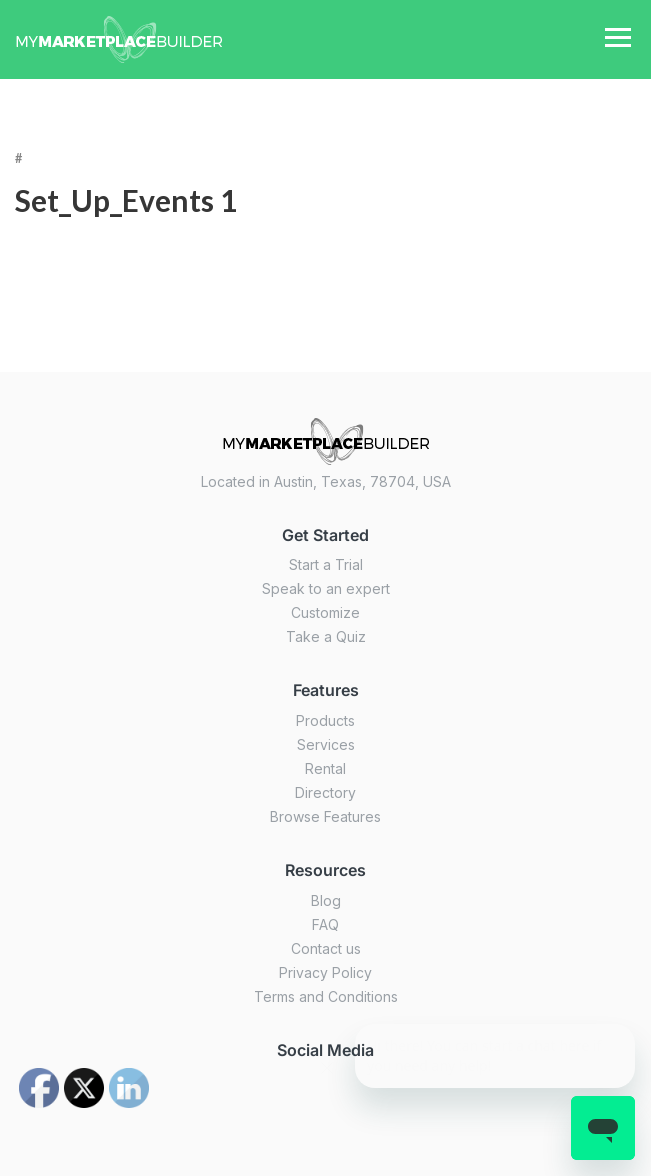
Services (326, 744)
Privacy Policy (325, 972)
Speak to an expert (326, 588)
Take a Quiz (326, 636)
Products (325, 720)
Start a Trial (326, 564)
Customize (325, 612)
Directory (325, 792)
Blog (326, 900)
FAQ (325, 924)
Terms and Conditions (326, 996)
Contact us (326, 948)
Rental (325, 768)
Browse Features (325, 816)
